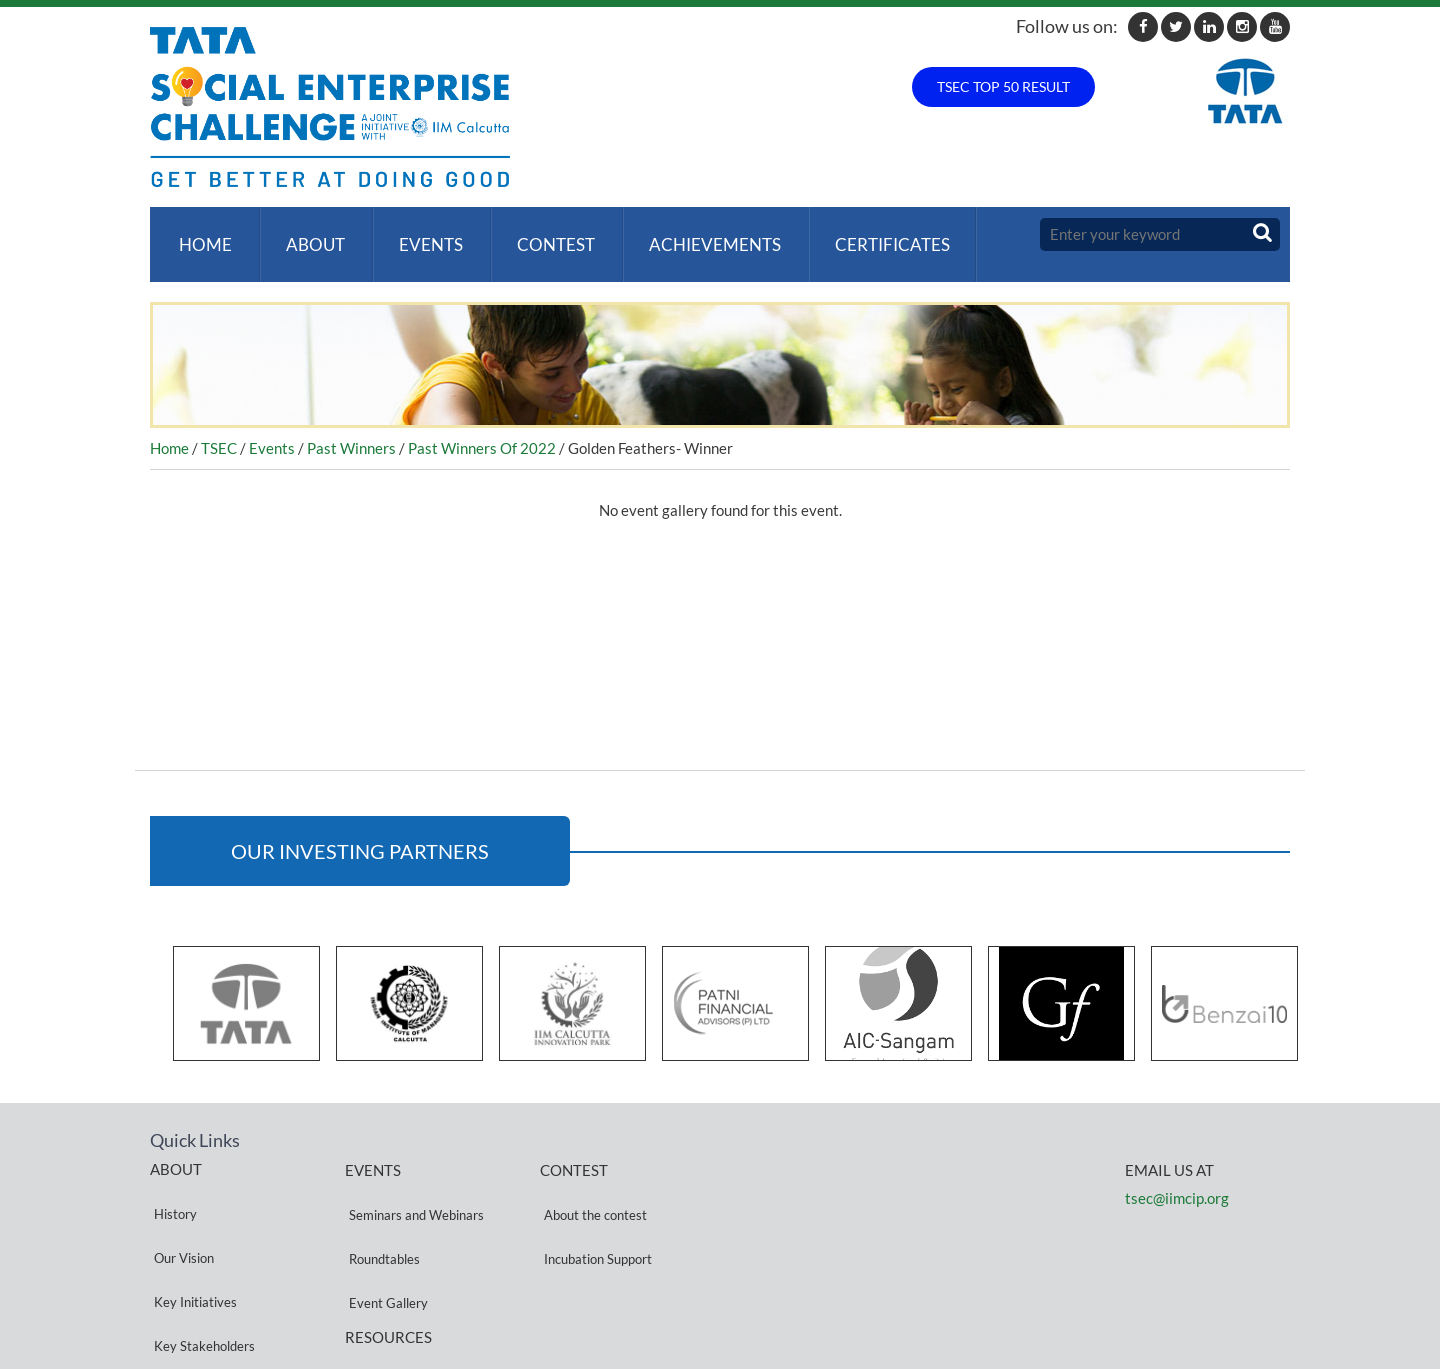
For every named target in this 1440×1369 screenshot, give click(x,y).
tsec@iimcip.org (1177, 1178)
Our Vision (180, 1207)
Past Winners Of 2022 (482, 428)
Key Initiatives (191, 1231)
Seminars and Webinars (412, 1184)
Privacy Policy (385, 1291)
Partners (175, 1279)
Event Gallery (384, 1232)
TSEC (219, 428)
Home (201, 234)
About (307, 234)
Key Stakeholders (200, 1255)
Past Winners (351, 428)
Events (419, 234)
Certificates (868, 234)
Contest (540, 234)
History (171, 1183)
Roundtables (380, 1208)
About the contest (591, 1184)
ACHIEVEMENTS (695, 234)
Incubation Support (594, 1208)
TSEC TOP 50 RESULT (1003, 86)
